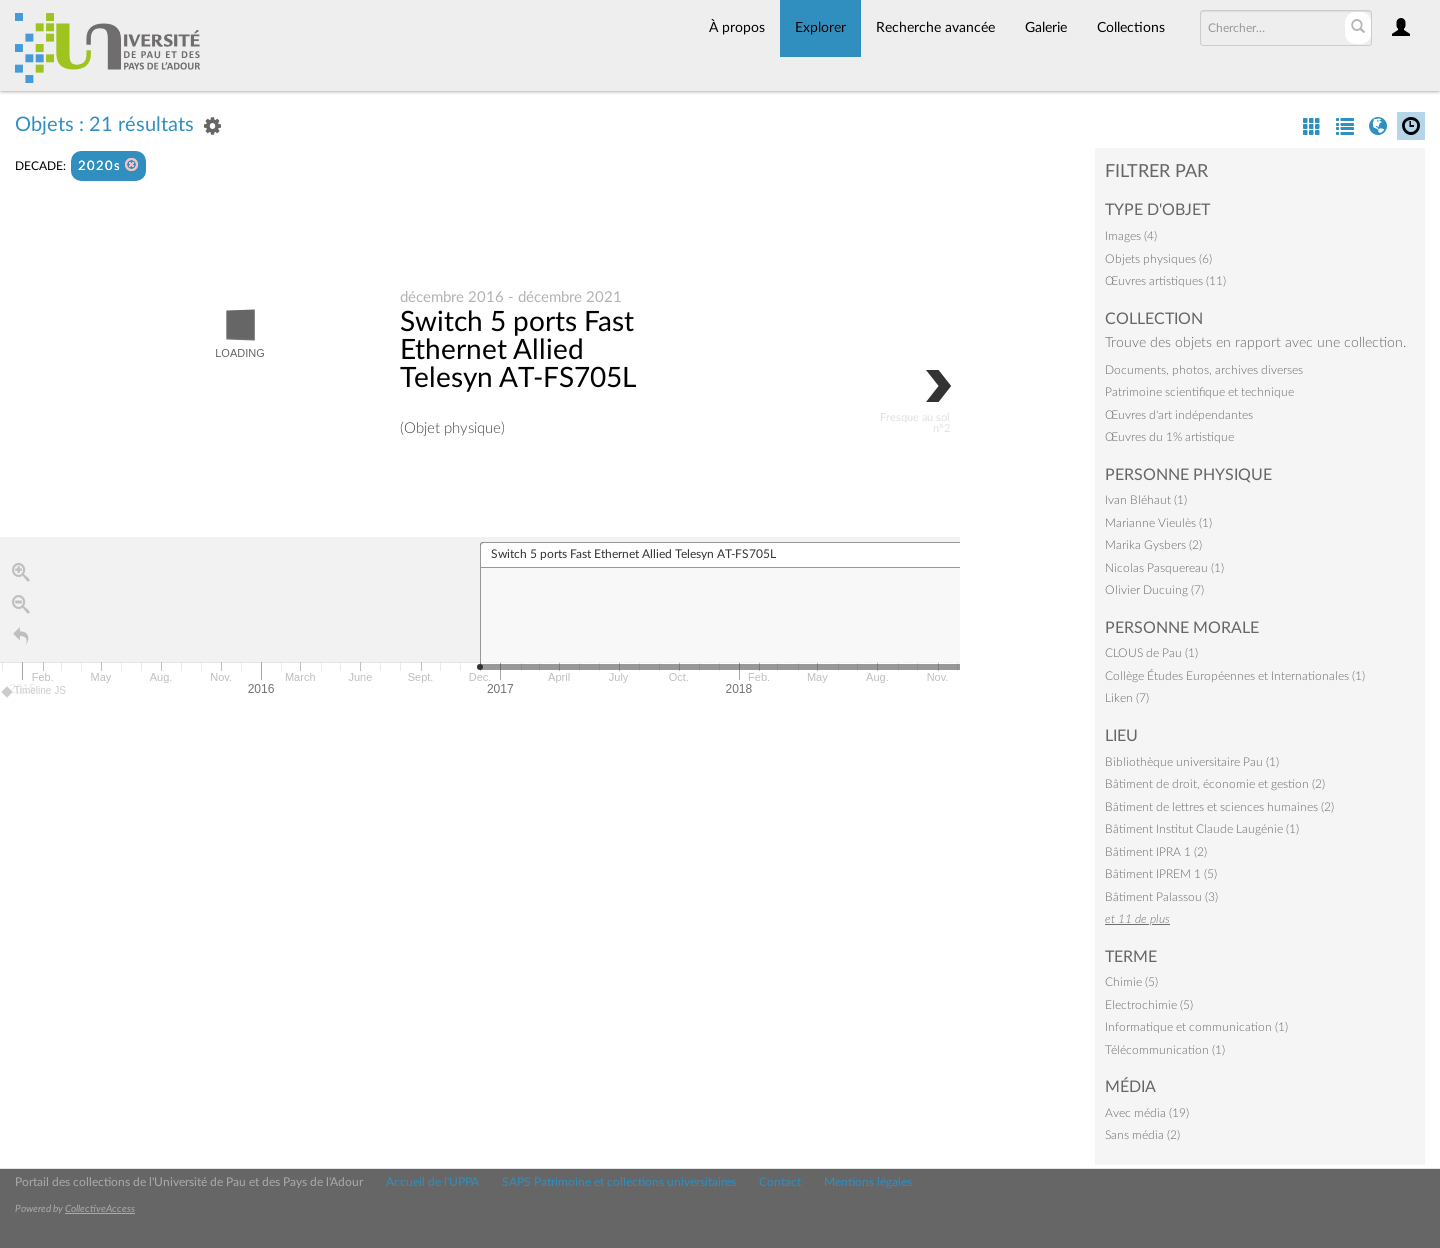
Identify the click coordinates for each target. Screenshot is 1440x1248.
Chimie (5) (1131, 982)
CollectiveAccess (100, 1209)
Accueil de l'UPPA (432, 1182)
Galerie (1046, 28)
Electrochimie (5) (1149, 1005)
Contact (780, 1182)
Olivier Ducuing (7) (1154, 590)
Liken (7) (1127, 698)
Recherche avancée (935, 28)
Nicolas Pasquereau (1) (1164, 568)
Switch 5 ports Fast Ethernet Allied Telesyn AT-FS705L (518, 350)
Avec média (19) (1147, 1113)
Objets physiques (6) (1158, 259)
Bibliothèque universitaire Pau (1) (1192, 762)
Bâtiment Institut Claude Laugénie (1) (1202, 829)
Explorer (820, 28)
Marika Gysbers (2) (1153, 545)
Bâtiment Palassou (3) (1161, 897)
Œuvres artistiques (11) (1165, 281)
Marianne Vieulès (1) (1158, 523)
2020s (108, 165)
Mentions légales (868, 1182)
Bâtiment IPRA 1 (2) (1156, 852)
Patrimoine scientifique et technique (1199, 392)
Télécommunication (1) (1165, 1050)
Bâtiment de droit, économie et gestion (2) (1215, 784)
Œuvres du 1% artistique (1169, 437)
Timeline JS (34, 691)
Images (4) (1131, 236)
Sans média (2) (1142, 1135)
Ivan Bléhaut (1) (1146, 500)
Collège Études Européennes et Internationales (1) (1235, 676)
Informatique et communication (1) (1196, 1027)
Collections (1131, 28)
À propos (737, 28)
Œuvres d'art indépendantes (1179, 415)
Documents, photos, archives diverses (1204, 370)
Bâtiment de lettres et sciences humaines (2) (1219, 807)
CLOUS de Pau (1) (1151, 653)
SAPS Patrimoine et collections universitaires (619, 1182)
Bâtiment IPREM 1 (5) (1161, 874)
